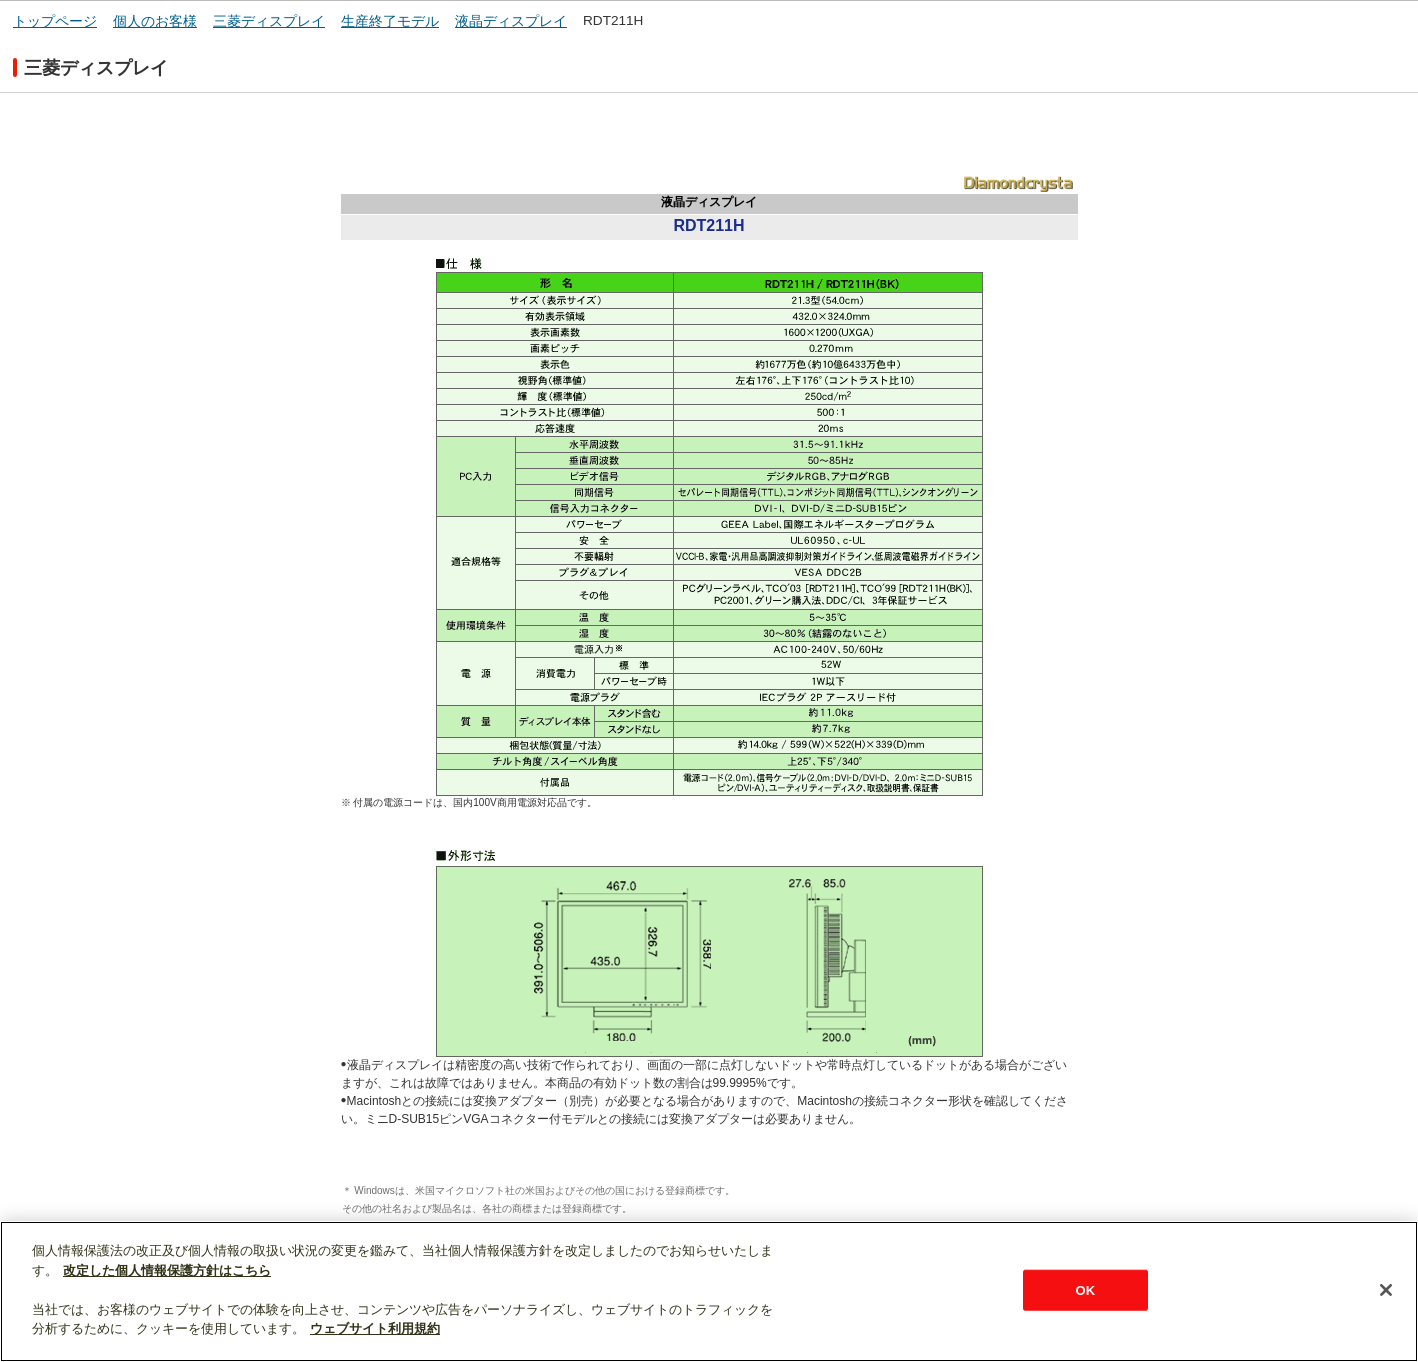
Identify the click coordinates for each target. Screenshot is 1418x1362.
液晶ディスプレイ (511, 21)
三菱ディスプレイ (269, 21)
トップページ (55, 21)
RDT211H (613, 20)
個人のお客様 (155, 21)
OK (1085, 1289)
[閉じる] (1386, 1290)
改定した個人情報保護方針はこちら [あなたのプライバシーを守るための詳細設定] (167, 1270)
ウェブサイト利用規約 (375, 1328)
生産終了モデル (390, 21)
